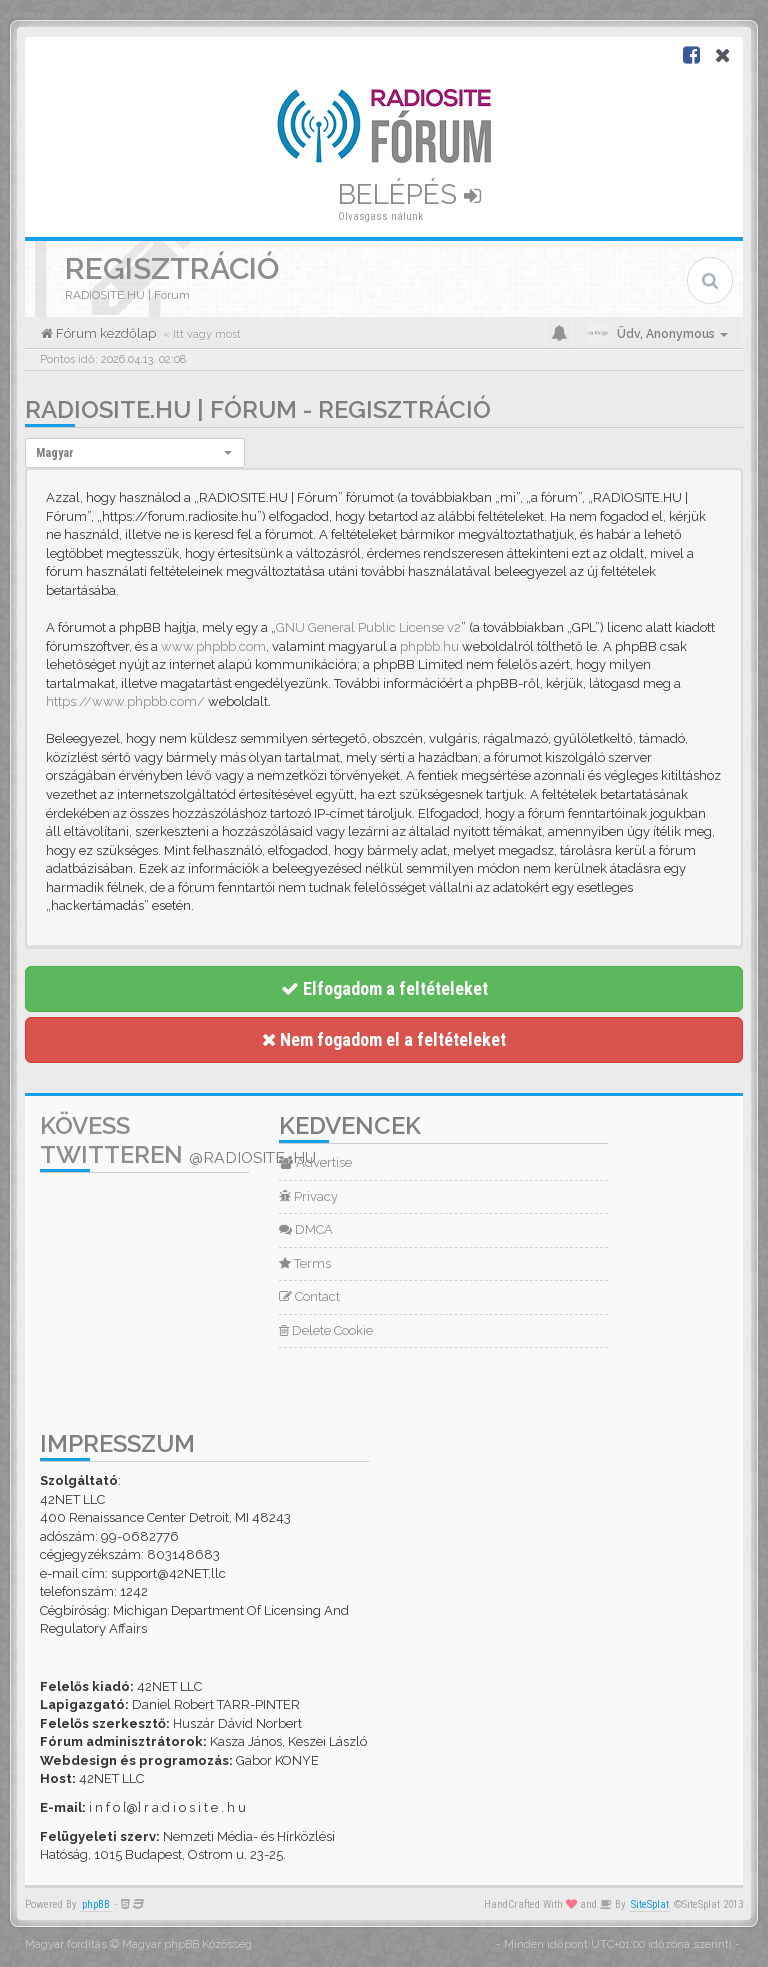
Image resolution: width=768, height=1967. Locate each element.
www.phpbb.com (213, 646)
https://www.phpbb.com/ (125, 701)
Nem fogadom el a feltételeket (384, 1039)
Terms (305, 1263)
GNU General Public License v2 (368, 627)
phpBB (96, 1904)
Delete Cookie (326, 1330)
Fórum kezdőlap (104, 333)
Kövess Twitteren (178, 1140)
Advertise (315, 1162)
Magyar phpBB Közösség (187, 1944)
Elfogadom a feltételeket (384, 988)
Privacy (308, 1196)
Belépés (409, 194)
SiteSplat (650, 1904)
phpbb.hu (429, 646)
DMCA (306, 1229)
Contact (309, 1296)
